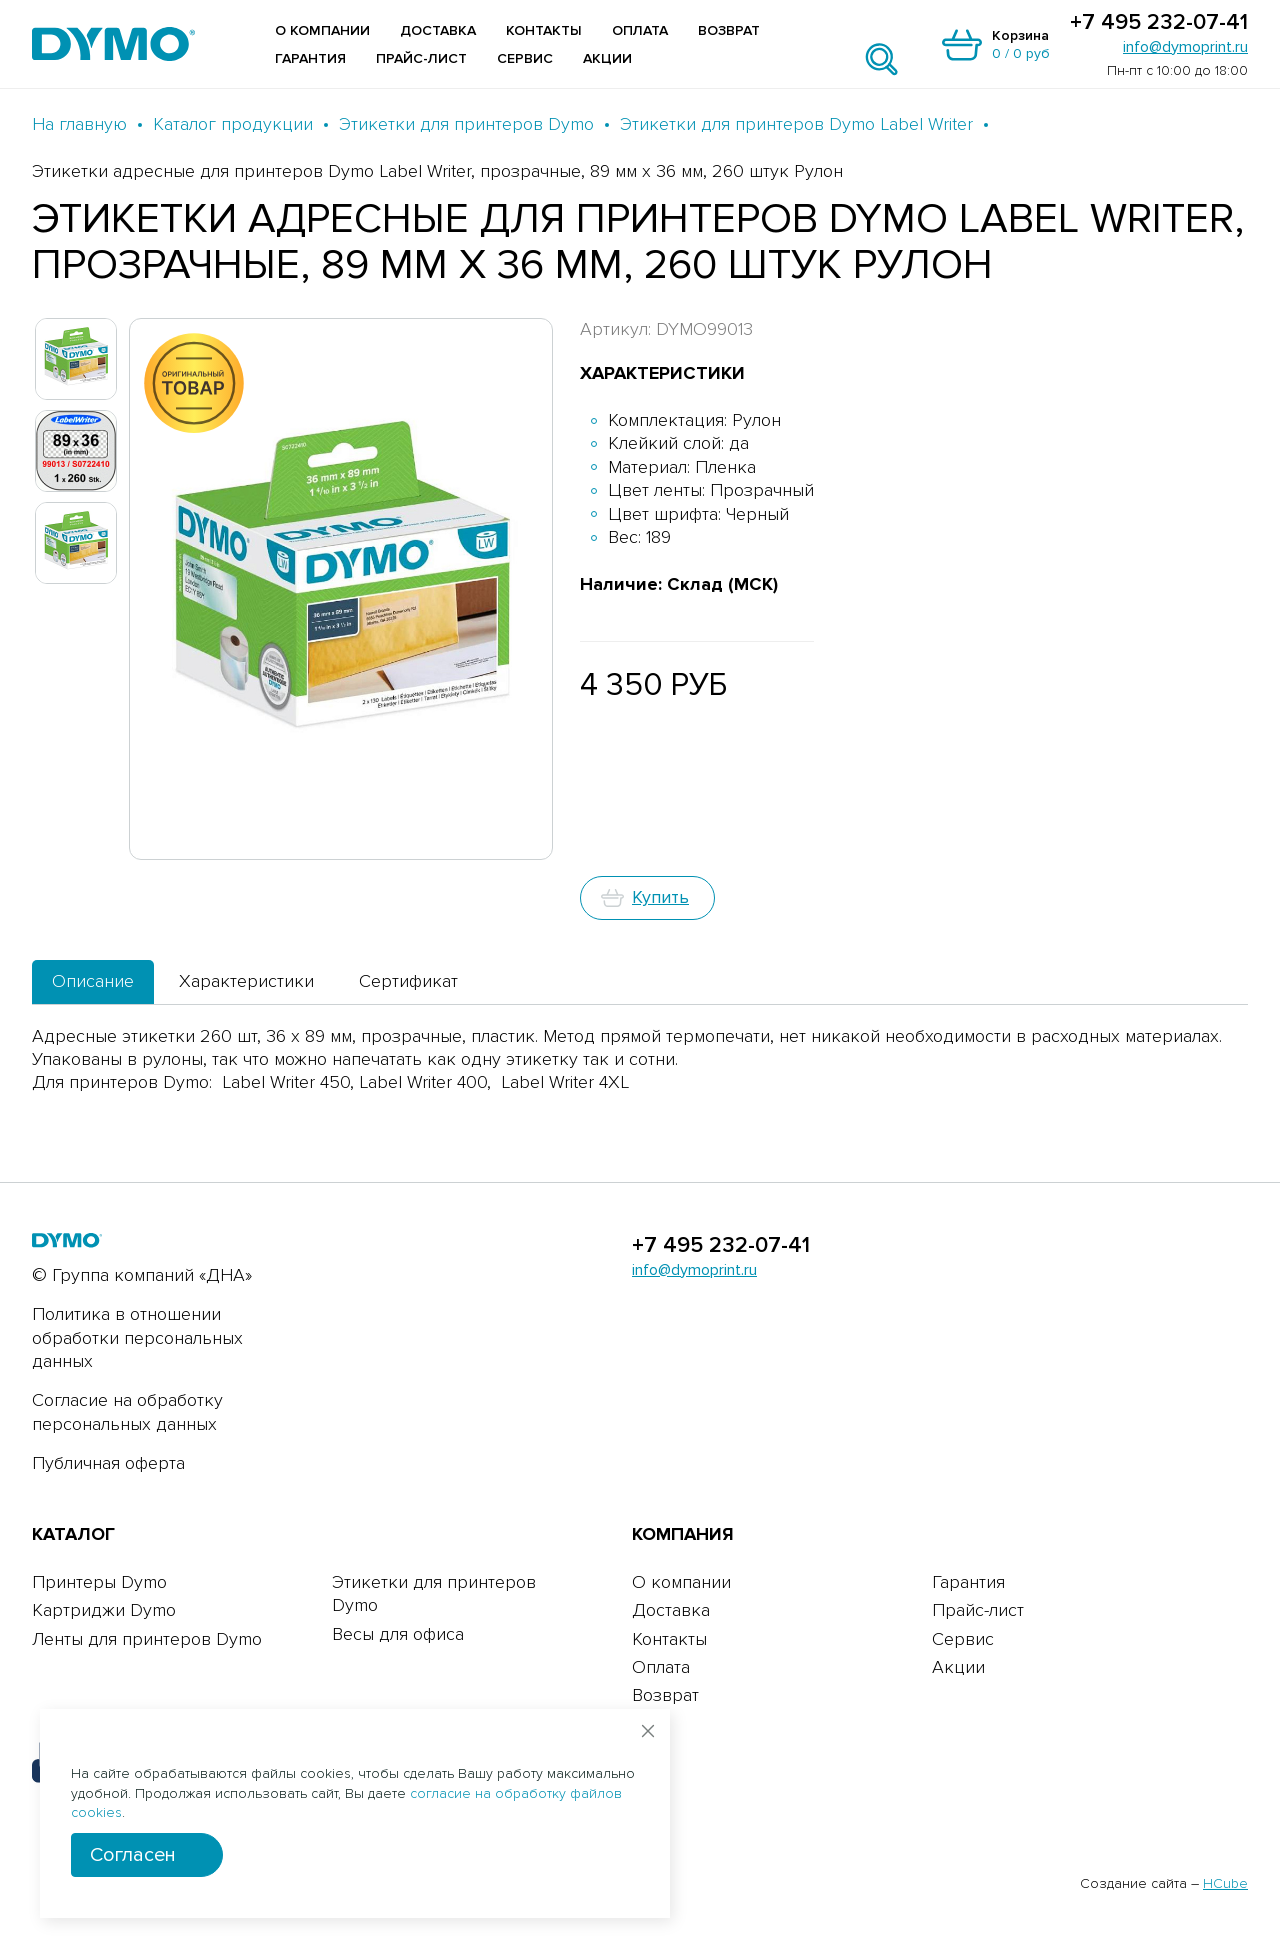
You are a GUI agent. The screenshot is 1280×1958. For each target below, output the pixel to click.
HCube (1225, 1883)
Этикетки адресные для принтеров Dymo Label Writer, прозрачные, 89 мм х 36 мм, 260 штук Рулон (437, 171)
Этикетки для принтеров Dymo (466, 124)
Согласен (133, 1855)
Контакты (544, 30)
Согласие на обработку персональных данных (127, 1411)
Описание (93, 981)
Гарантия (310, 58)
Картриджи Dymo (104, 1610)
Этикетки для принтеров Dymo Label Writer (796, 124)
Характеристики (246, 981)
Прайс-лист (421, 58)
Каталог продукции (233, 124)
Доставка (438, 30)
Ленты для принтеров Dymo (147, 1639)
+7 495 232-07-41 (1159, 23)
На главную (79, 124)
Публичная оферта (108, 1463)
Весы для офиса (398, 1634)
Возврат (729, 30)
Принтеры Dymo (99, 1582)
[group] (341, 589)
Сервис (525, 58)
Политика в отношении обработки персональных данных (137, 1337)
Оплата (640, 30)
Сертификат (408, 981)
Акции (607, 58)
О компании (322, 30)
